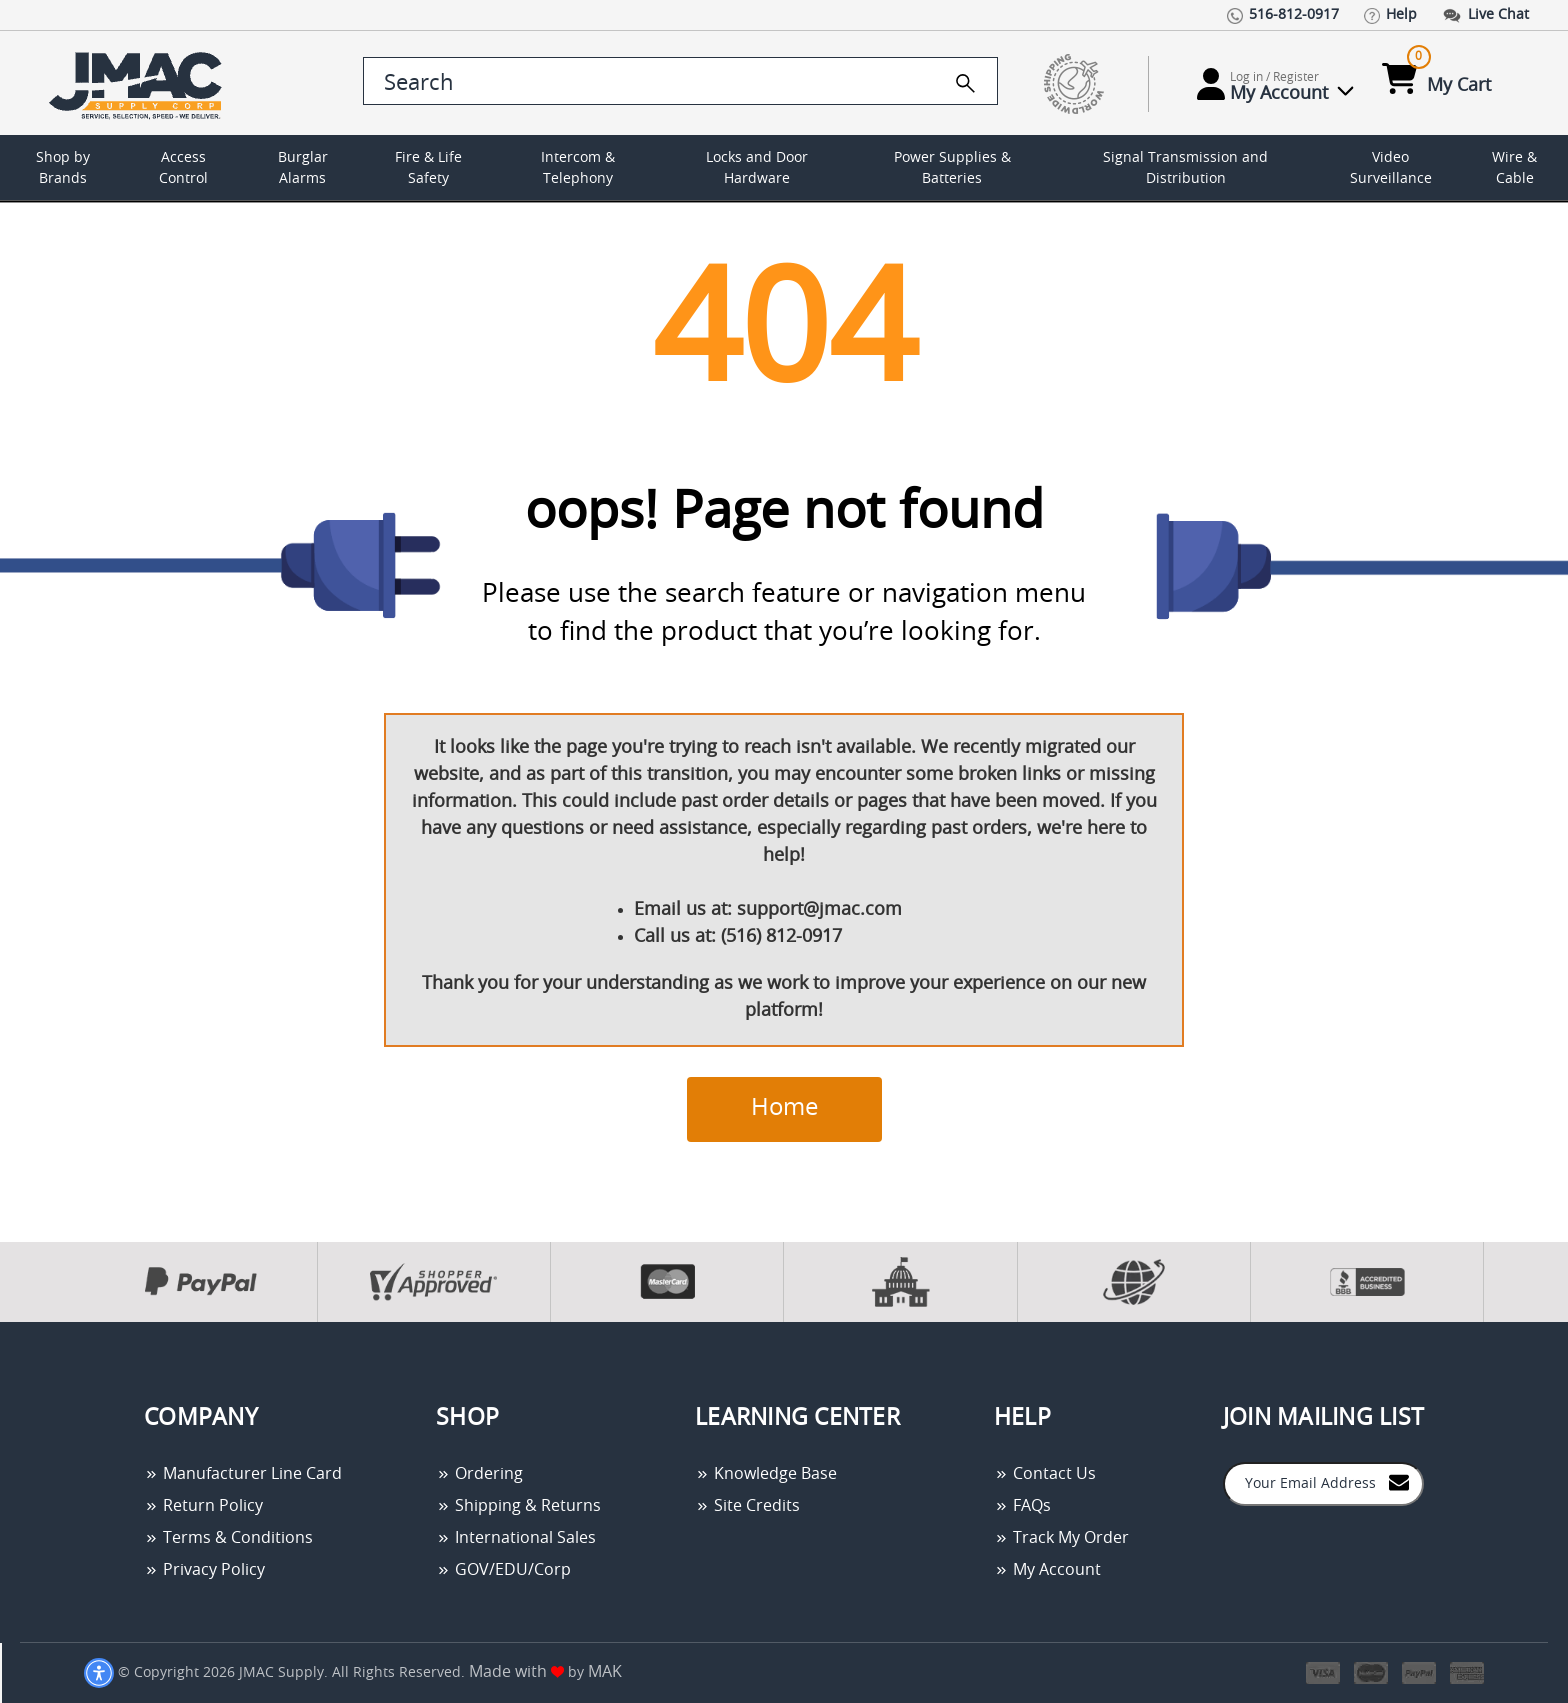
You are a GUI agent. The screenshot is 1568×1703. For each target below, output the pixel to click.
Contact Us (1045, 1474)
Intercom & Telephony (578, 168)
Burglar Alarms (303, 168)
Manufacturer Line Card (243, 1474)
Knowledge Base (766, 1474)
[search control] (680, 81)
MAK (605, 1672)
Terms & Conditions (228, 1538)
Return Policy (203, 1506)
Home (784, 1108)
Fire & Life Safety (428, 168)
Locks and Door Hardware (757, 168)
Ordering (479, 1474)
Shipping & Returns (518, 1506)
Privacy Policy (204, 1570)
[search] (965, 83)
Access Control (183, 168)
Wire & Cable (1514, 168)
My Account (1047, 1570)
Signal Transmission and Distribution (1185, 168)
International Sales (516, 1538)
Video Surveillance (1391, 168)
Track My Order (1061, 1538)
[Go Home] (139, 83)
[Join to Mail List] (1399, 1482)
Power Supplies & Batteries (952, 168)
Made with (516, 1672)
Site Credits (747, 1506)
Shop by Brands (63, 168)
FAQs (1022, 1506)
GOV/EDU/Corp (503, 1570)
